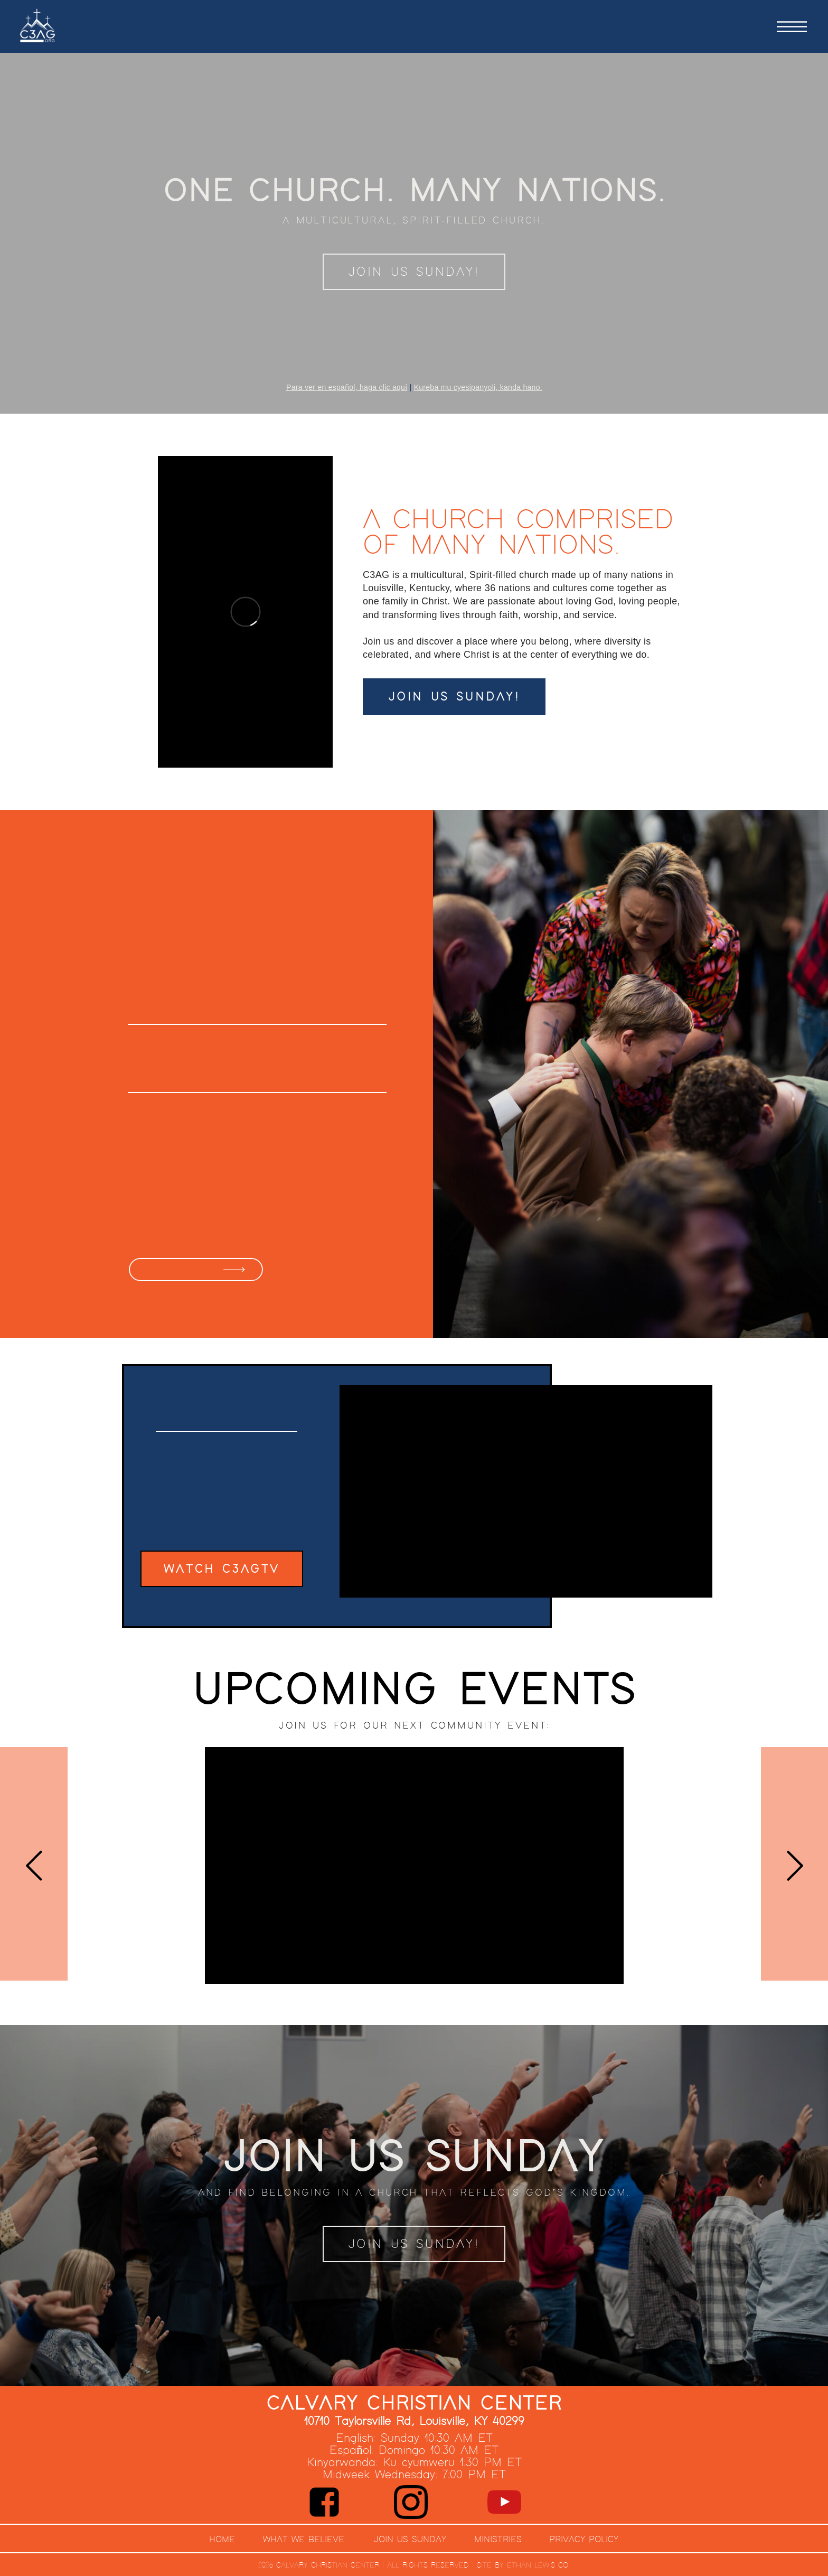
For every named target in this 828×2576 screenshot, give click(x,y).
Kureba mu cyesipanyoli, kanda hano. (478, 387)
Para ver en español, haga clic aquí (346, 387)
